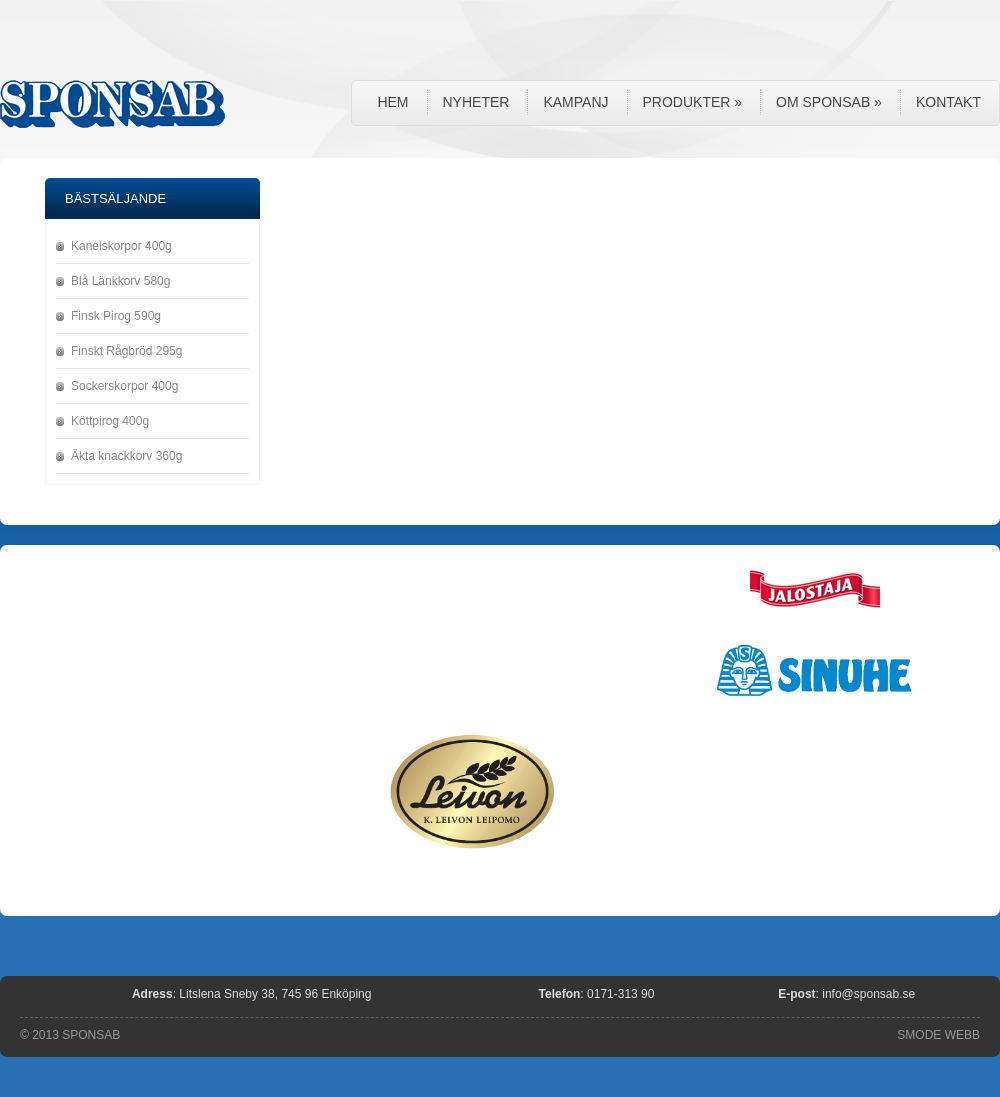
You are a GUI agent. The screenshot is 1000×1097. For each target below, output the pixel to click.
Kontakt (948, 102)
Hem (392, 102)
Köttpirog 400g (110, 421)
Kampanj (575, 102)
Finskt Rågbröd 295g (126, 351)
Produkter (693, 102)
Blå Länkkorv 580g (120, 281)
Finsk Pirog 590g (116, 316)
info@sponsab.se (868, 994)
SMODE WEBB (938, 1035)
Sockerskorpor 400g (124, 386)
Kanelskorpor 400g (121, 246)
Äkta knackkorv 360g (126, 456)
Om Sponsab (829, 102)
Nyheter (476, 102)
